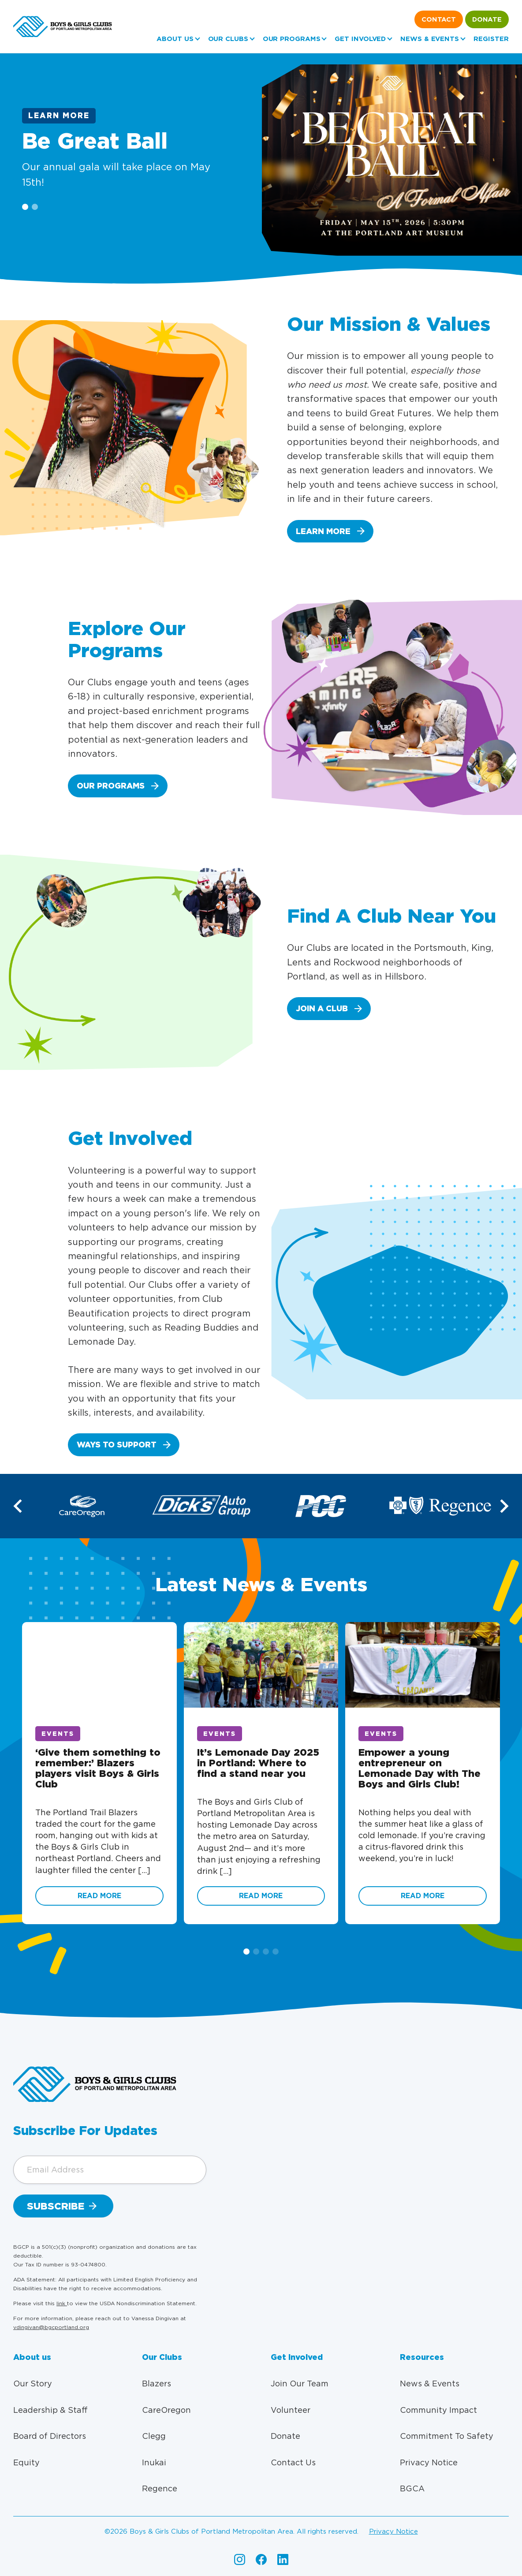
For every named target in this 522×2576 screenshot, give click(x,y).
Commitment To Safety (446, 2436)
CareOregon (166, 2410)
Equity (26, 2462)
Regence (159, 2488)
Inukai (154, 2462)
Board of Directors (49, 2436)
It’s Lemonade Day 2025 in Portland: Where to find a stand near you (258, 1762)
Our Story (32, 2383)
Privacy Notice (429, 2462)
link (61, 2303)
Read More (99, 1896)
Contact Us (293, 2462)
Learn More (58, 115)
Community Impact (438, 2410)
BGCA (412, 2488)
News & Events (429, 39)
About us (175, 39)
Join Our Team (299, 2383)
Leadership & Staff (50, 2410)
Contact (438, 19)
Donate (487, 19)
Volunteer (290, 2410)
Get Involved (360, 39)
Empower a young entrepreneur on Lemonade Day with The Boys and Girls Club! (419, 1768)
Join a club (322, 1008)
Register (491, 39)
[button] (503, 1506)
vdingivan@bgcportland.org (51, 2327)
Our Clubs (228, 39)
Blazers (156, 2383)
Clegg (154, 2436)
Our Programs (292, 39)
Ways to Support (117, 1444)
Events (57, 1733)
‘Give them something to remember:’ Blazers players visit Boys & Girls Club (97, 1768)
